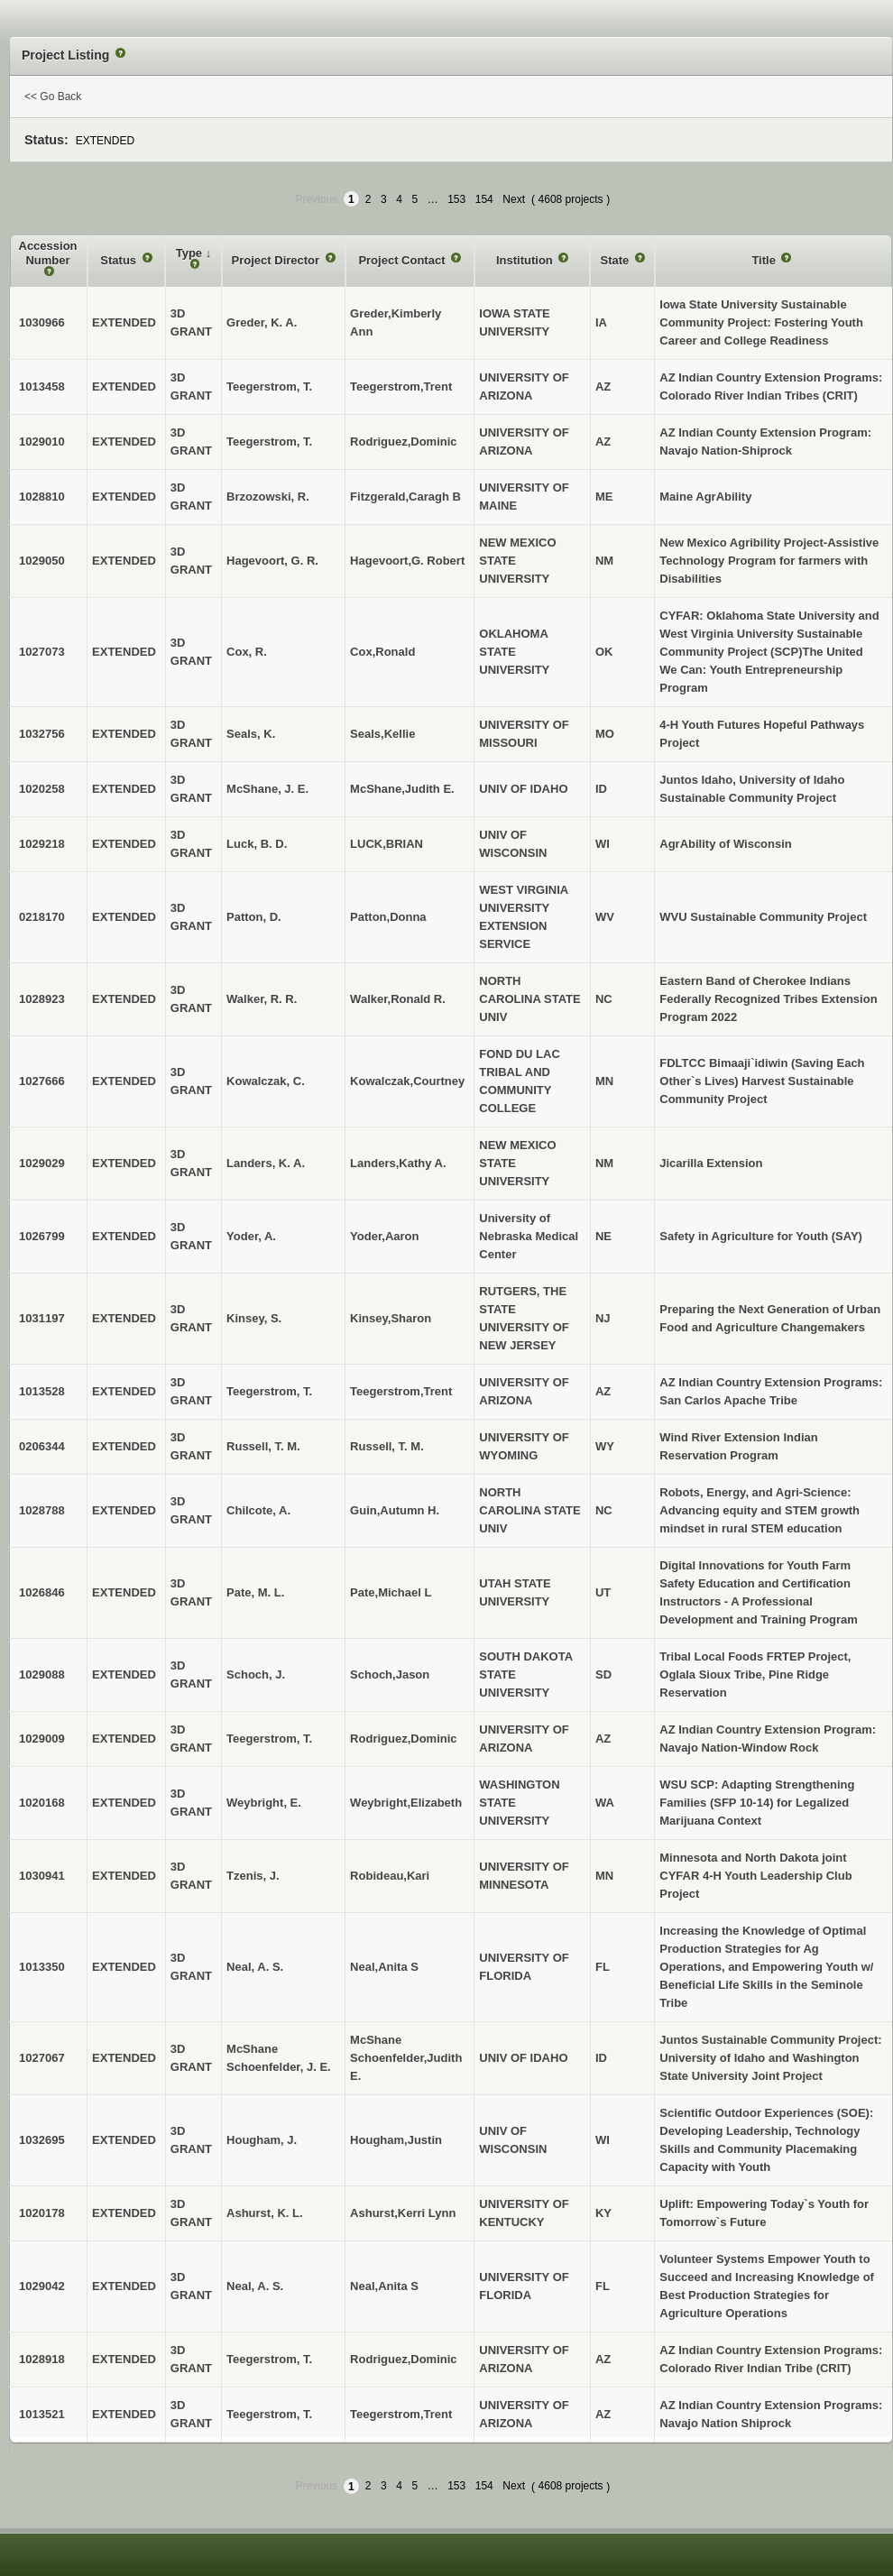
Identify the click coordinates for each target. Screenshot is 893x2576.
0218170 (42, 917)
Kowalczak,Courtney (407, 1081)
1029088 (42, 1674)
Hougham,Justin (396, 2140)
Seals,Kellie (382, 734)
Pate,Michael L (390, 1592)
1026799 (42, 1236)
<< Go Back (52, 96)
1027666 (42, 1081)
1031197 (42, 1318)
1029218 (42, 844)
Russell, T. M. (387, 1446)
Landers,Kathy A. (398, 1163)
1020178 (42, 2213)
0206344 (42, 1446)
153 (456, 199)
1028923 (42, 999)
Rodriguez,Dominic (403, 441)
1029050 (42, 560)
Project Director (277, 260)
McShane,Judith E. (402, 789)
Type (191, 253)
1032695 (42, 2140)
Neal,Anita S (384, 1966)
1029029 (42, 1163)
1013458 (42, 386)
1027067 (42, 2058)
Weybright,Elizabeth (406, 1802)
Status (119, 260)
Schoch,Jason (389, 1674)
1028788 (42, 1510)
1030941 (42, 1875)
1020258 (42, 789)
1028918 (42, 2359)
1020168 (42, 1802)
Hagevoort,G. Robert (407, 560)
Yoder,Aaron (384, 1236)
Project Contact (403, 260)
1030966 (42, 322)
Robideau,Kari (389, 1875)
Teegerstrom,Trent (401, 386)
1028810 (42, 496)
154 (484, 199)
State (615, 260)
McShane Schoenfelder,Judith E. (406, 2058)
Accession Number (48, 253)
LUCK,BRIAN (386, 844)
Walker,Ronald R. (398, 999)
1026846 (42, 1592)
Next (513, 199)
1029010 (42, 441)
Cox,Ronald (382, 651)
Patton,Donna (388, 917)
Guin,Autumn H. (394, 1510)
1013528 (42, 1391)
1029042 (42, 2286)
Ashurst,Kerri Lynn (403, 2213)
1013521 (42, 2414)
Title (764, 260)
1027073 (42, 651)
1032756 (42, 734)
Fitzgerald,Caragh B (405, 496)
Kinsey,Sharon (390, 1318)
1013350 (42, 1966)
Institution (526, 260)
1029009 (42, 1738)
